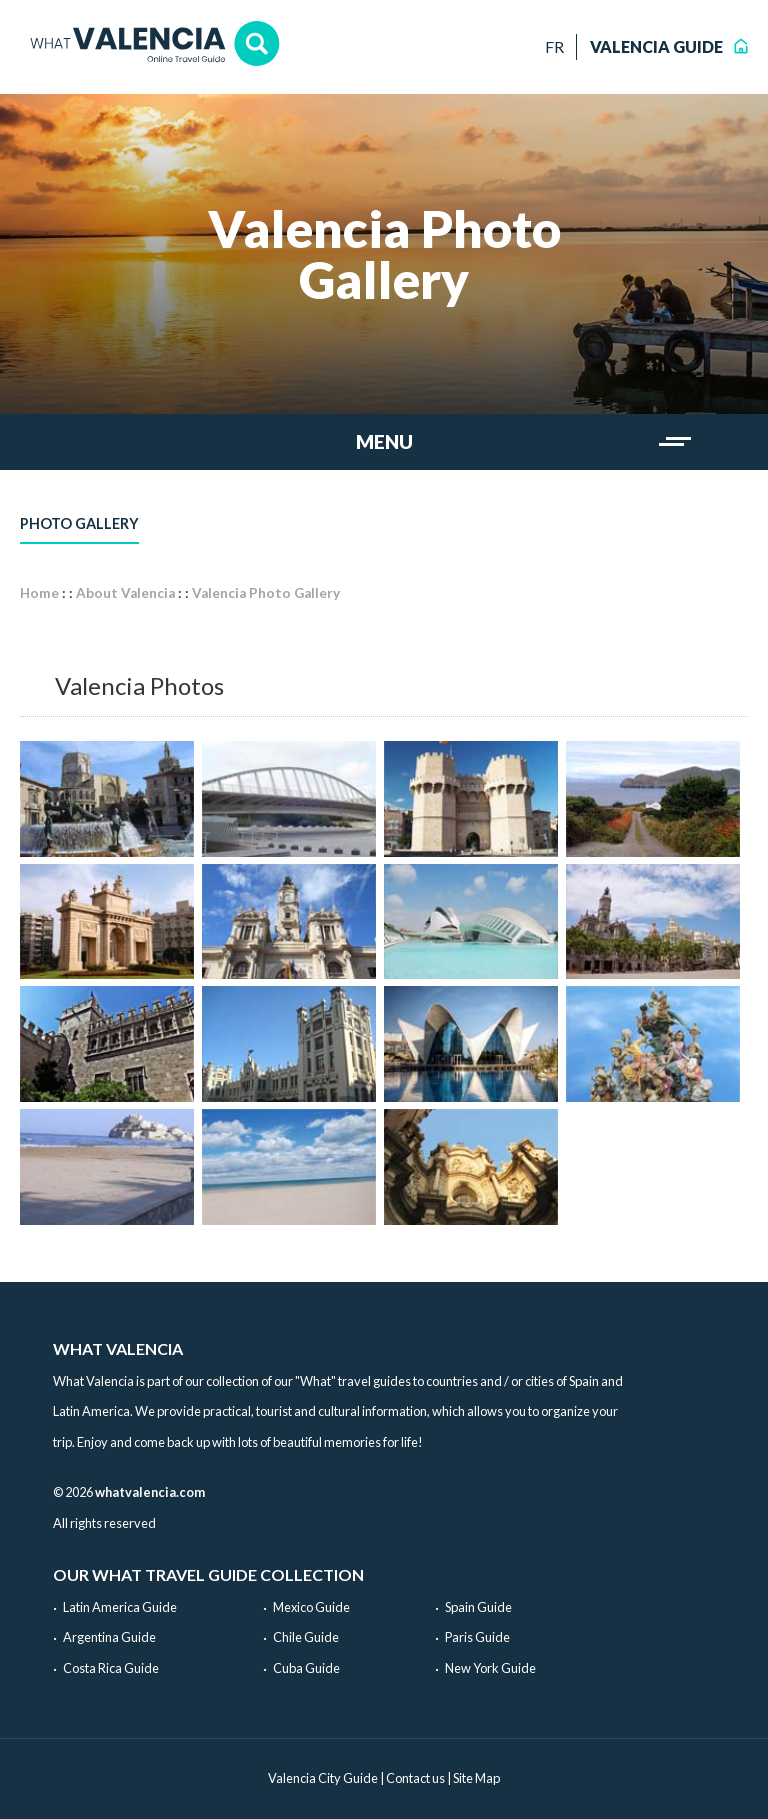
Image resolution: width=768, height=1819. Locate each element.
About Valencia (125, 593)
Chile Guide (306, 1637)
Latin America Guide (120, 1607)
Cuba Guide (306, 1668)
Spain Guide (478, 1607)
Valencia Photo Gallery (266, 593)
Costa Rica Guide (111, 1668)
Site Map (476, 1778)
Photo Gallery (79, 523)
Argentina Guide (109, 1637)
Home (39, 593)
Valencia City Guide (323, 1778)
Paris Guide (477, 1637)
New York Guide (490, 1668)
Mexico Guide (311, 1607)
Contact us (415, 1778)
